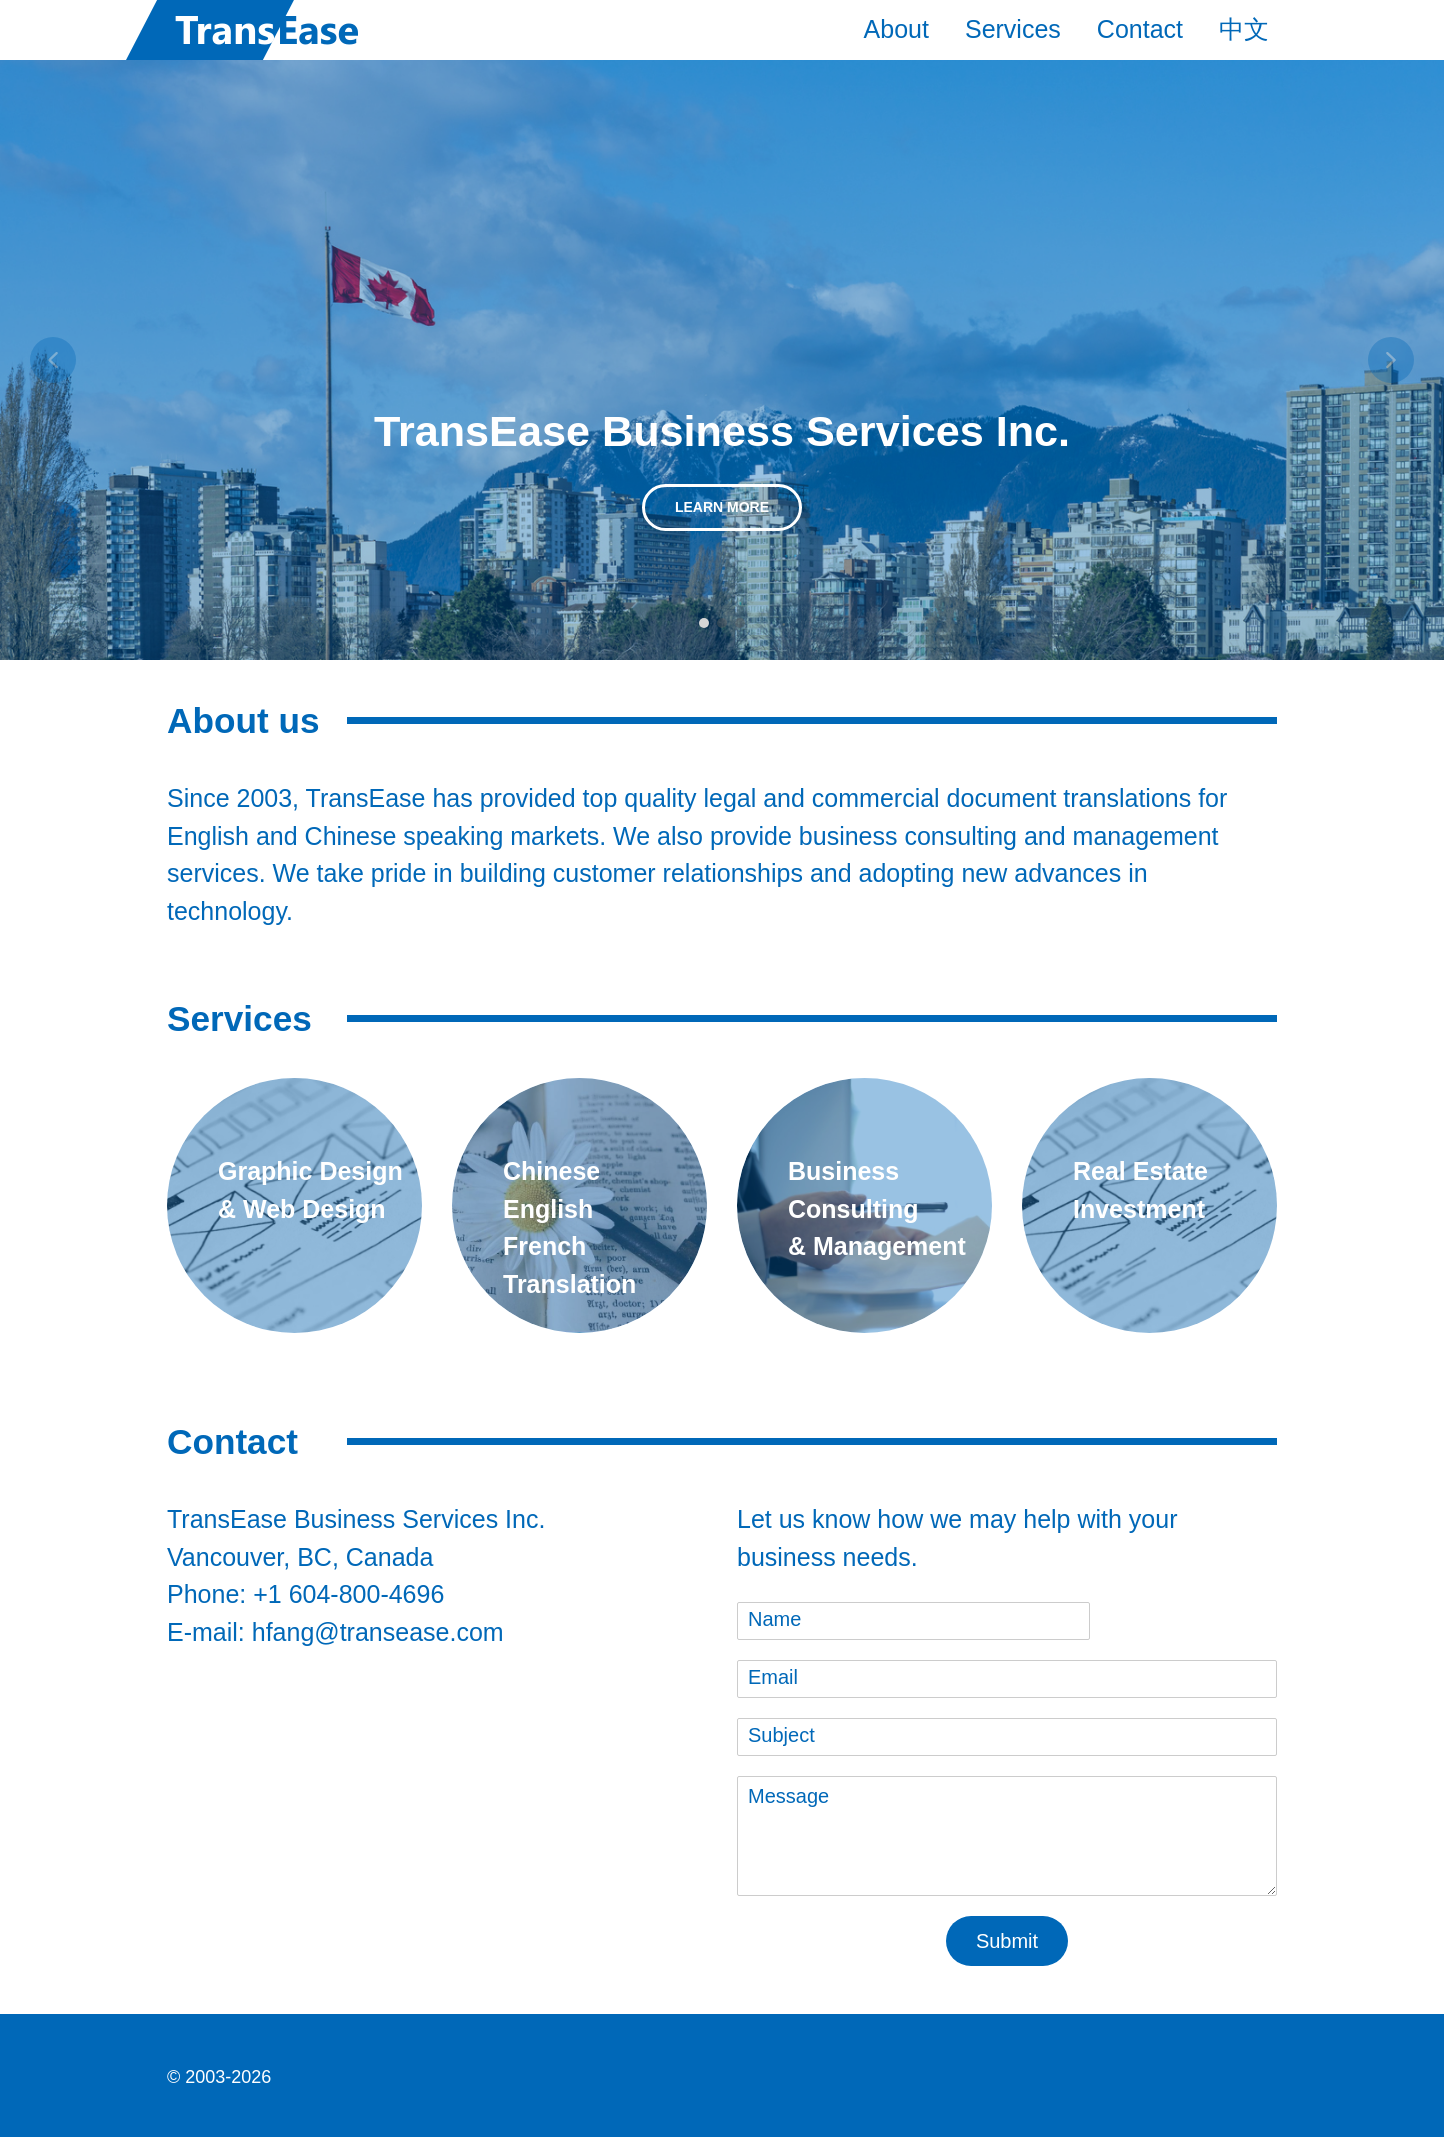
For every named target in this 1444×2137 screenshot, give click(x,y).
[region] (722, 360)
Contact (1140, 29)
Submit (1007, 1941)
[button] (53, 360)
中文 (1244, 29)
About (896, 29)
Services (1013, 29)
